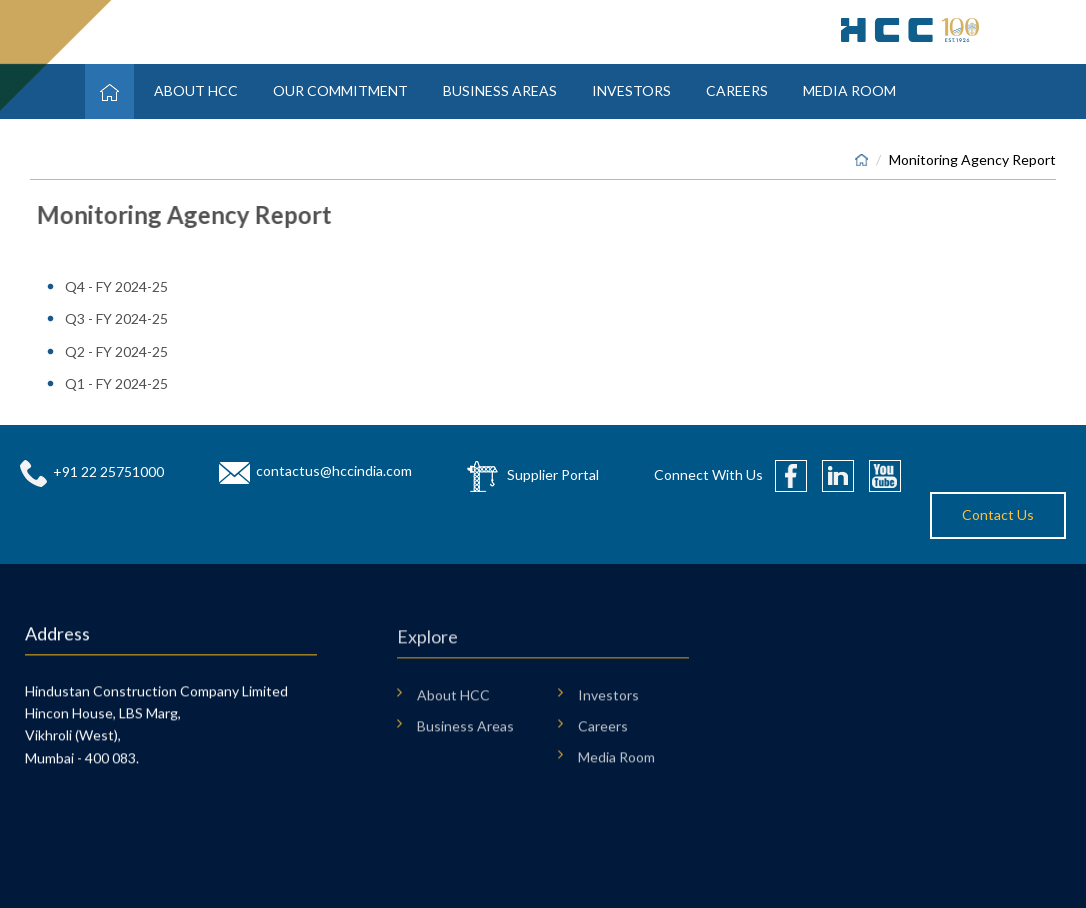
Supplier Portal (553, 474)
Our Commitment (340, 90)
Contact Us (998, 514)
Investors (631, 90)
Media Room (849, 90)
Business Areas (500, 90)
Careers (737, 90)
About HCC (196, 90)
